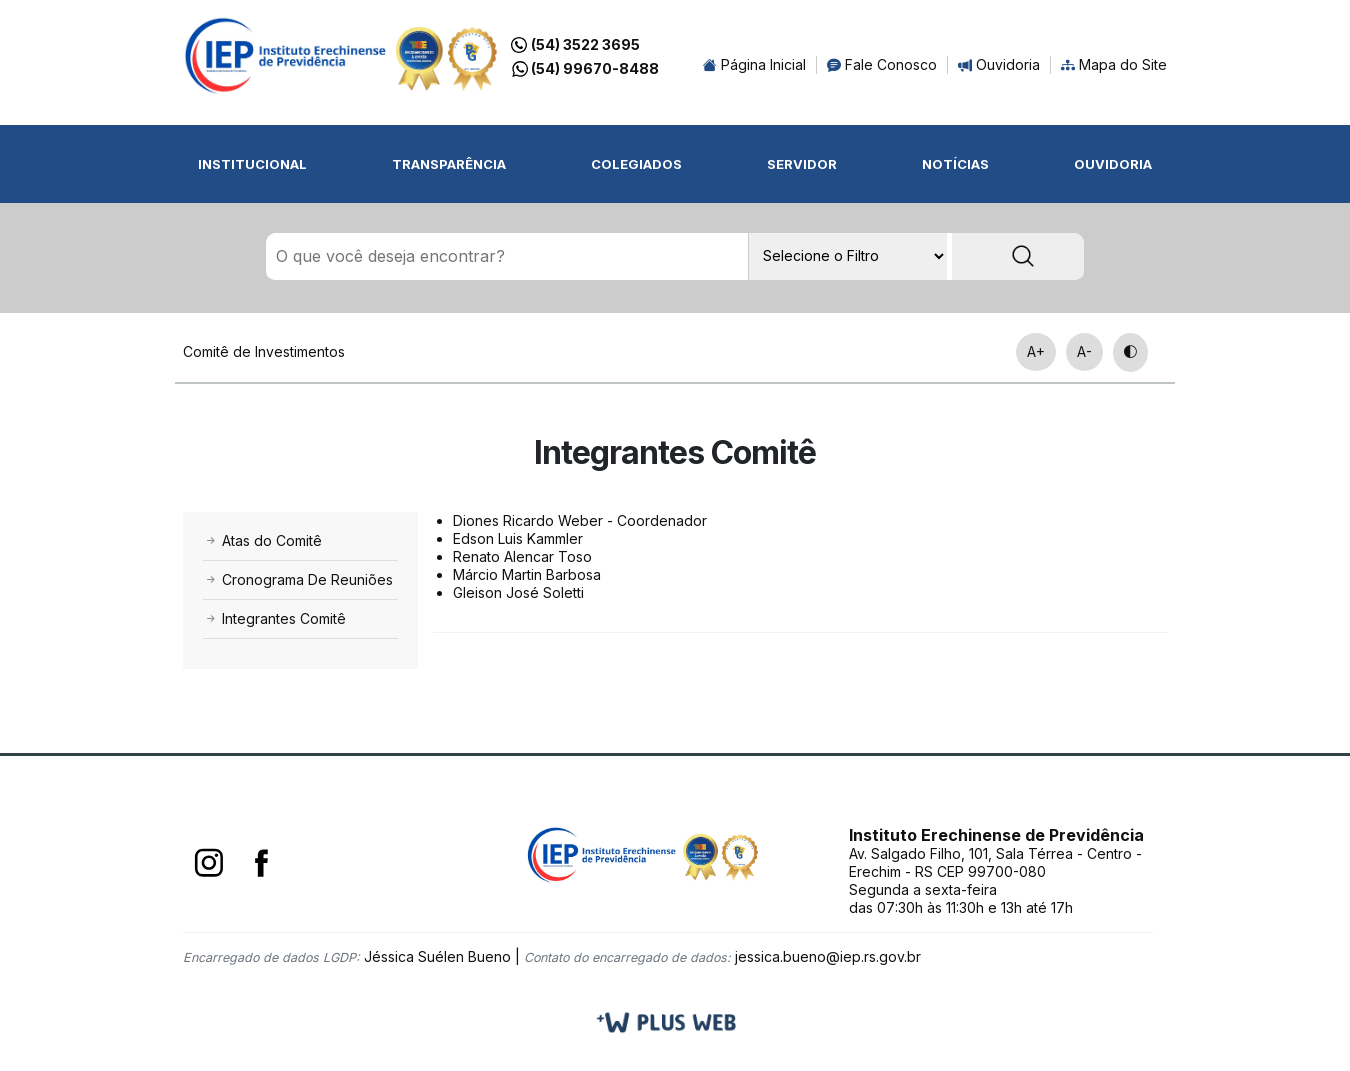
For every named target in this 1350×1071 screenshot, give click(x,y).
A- (1084, 351)
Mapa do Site (1114, 64)
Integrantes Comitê (274, 618)
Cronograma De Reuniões (298, 579)
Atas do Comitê (262, 540)
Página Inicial (754, 64)
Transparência (449, 164)
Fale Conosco (882, 64)
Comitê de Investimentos (264, 351)
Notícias (955, 164)
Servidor (802, 164)
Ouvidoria (999, 64)
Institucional (252, 164)
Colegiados (636, 164)
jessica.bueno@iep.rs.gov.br (828, 956)
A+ (1036, 351)
